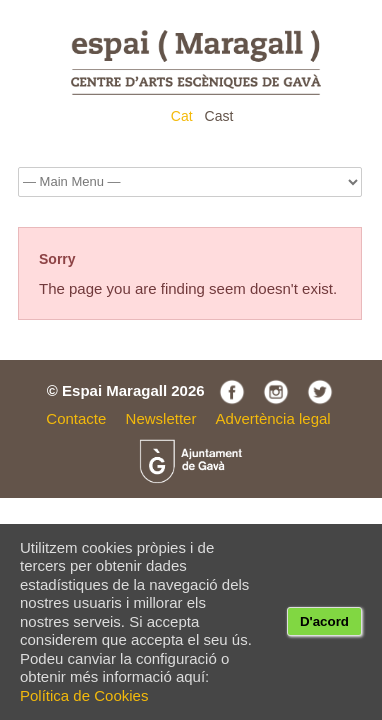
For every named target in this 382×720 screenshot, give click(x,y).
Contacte (76, 418)
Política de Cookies (84, 695)
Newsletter (161, 418)
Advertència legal (273, 418)
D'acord (324, 621)
